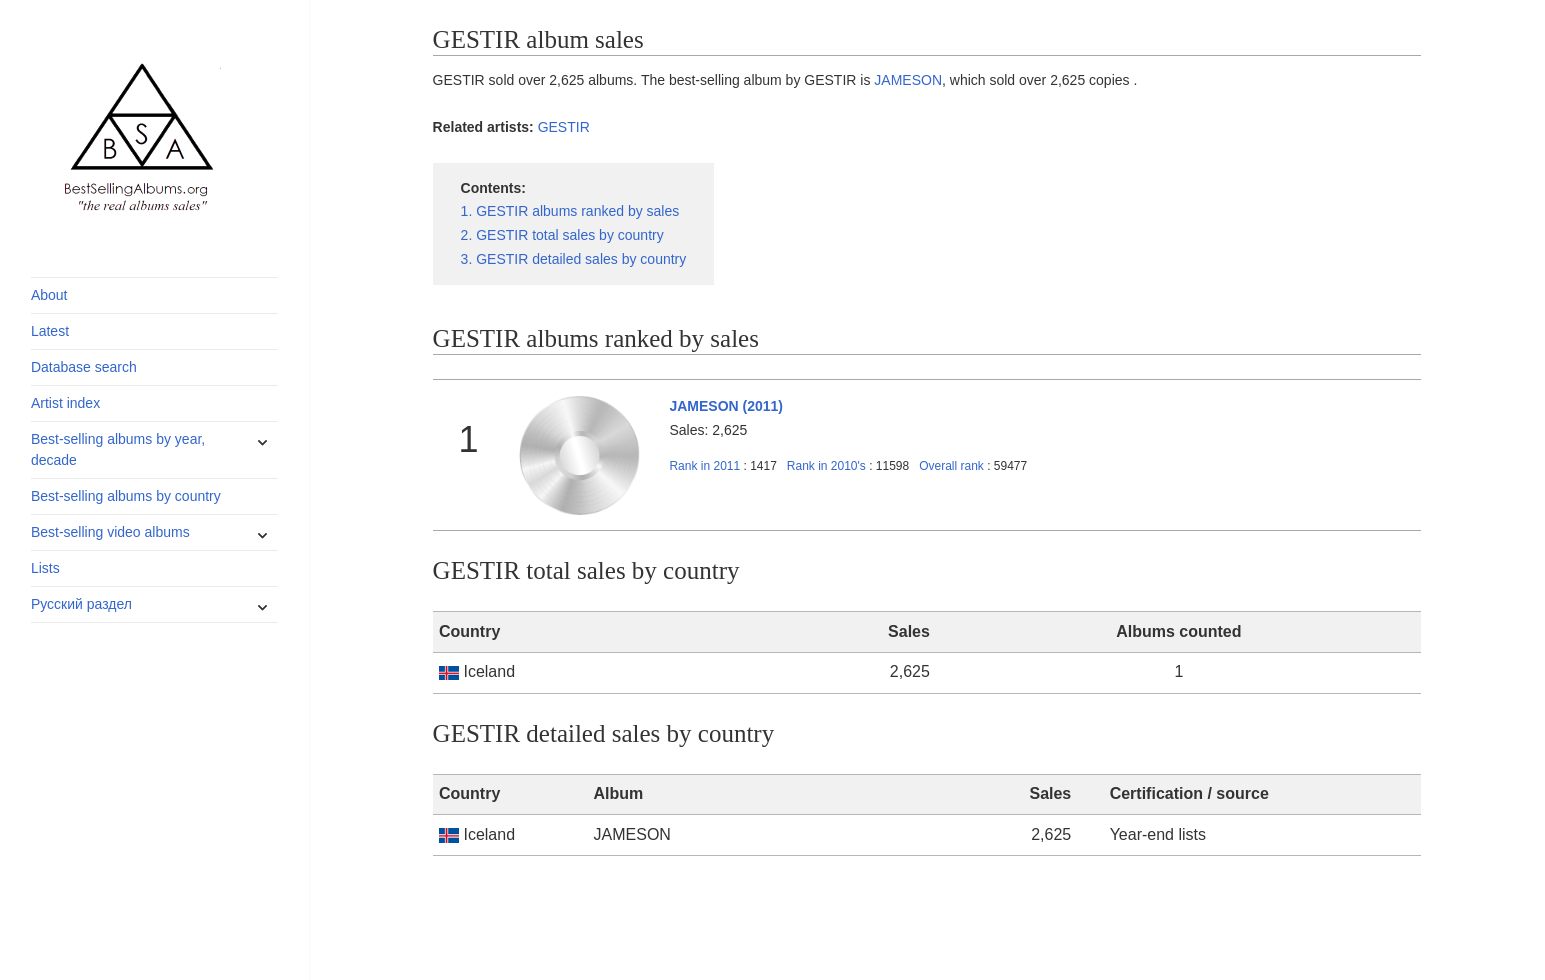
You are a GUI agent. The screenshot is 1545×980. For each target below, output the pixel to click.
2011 (704, 466)
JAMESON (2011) (726, 406)
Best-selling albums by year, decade (118, 449)
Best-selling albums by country (126, 496)
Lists (45, 568)
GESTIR (564, 127)
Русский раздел (81, 604)
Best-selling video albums (110, 532)
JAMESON (908, 80)
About (49, 295)
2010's (828, 466)
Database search (84, 367)
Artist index (65, 403)
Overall (951, 466)
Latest (50, 331)
